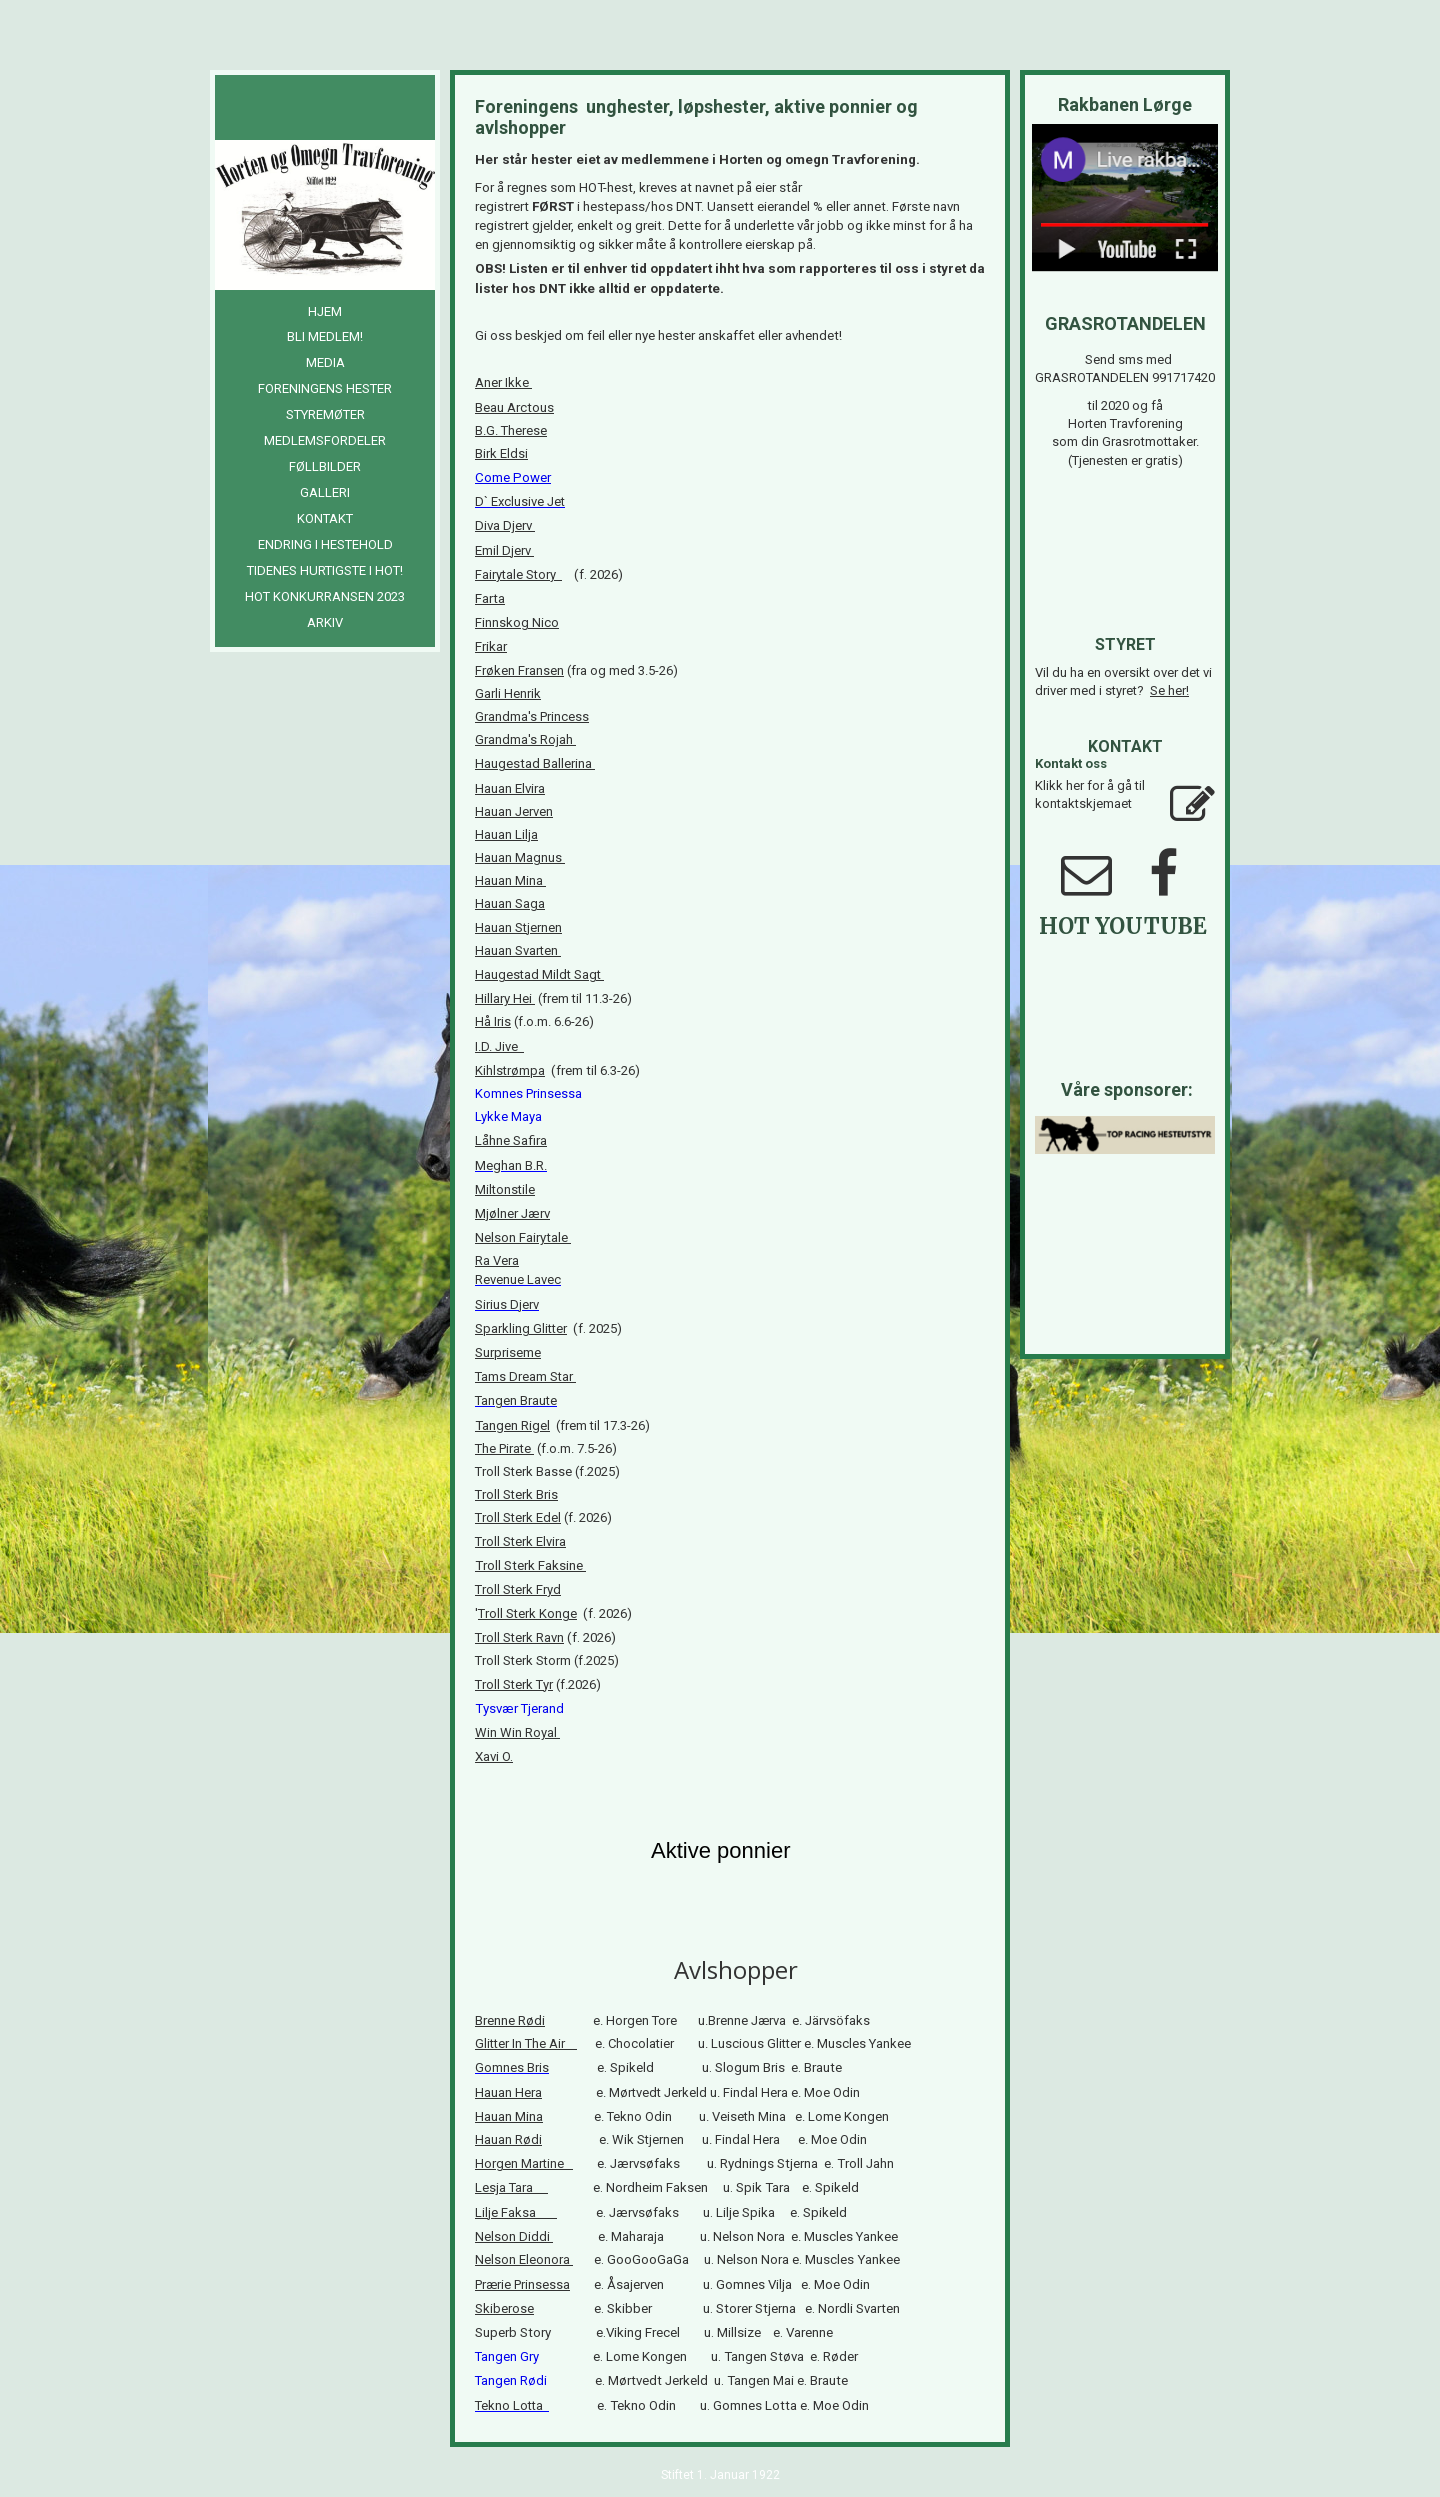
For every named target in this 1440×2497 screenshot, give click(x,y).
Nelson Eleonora (524, 2259)
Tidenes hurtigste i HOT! (325, 570)
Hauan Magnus (518, 857)
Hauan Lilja (506, 834)
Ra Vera (497, 1260)
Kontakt (325, 518)
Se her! (1169, 690)
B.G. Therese (511, 430)
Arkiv (325, 622)
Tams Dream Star (524, 1376)
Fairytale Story (518, 574)
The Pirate (504, 1448)
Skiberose (504, 2308)
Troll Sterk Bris (516, 1494)
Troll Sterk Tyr (514, 1684)
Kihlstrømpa (510, 1070)
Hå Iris (493, 1021)
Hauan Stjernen (518, 927)
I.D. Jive (499, 1046)
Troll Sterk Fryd (518, 1589)
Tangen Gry (513, 2356)
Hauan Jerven (514, 811)
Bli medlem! (325, 336)
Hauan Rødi (508, 2139)
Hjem (325, 311)
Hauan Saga (510, 903)
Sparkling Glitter (521, 1328)
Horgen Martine (521, 2163)
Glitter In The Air (526, 2043)
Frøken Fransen (519, 670)
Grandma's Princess (532, 716)
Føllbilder (325, 466)
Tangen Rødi (512, 2380)
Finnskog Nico (517, 622)
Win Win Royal (516, 1732)
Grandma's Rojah (525, 739)
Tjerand (545, 1708)
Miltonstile (505, 1189)
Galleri (325, 492)
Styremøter (325, 414)
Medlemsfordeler (325, 440)
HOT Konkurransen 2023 (325, 596)
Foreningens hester (325, 388)
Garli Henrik (508, 693)
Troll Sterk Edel (518, 1517)
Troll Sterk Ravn (519, 1637)
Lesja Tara (507, 2187)
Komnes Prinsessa (530, 1093)
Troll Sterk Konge (527, 1613)
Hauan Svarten (516, 950)
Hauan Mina (510, 880)
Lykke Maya (508, 1116)
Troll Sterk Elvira (520, 1541)
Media (325, 362)
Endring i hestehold (325, 544)
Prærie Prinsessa (522, 2284)
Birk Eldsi (501, 453)
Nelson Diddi (512, 2236)
